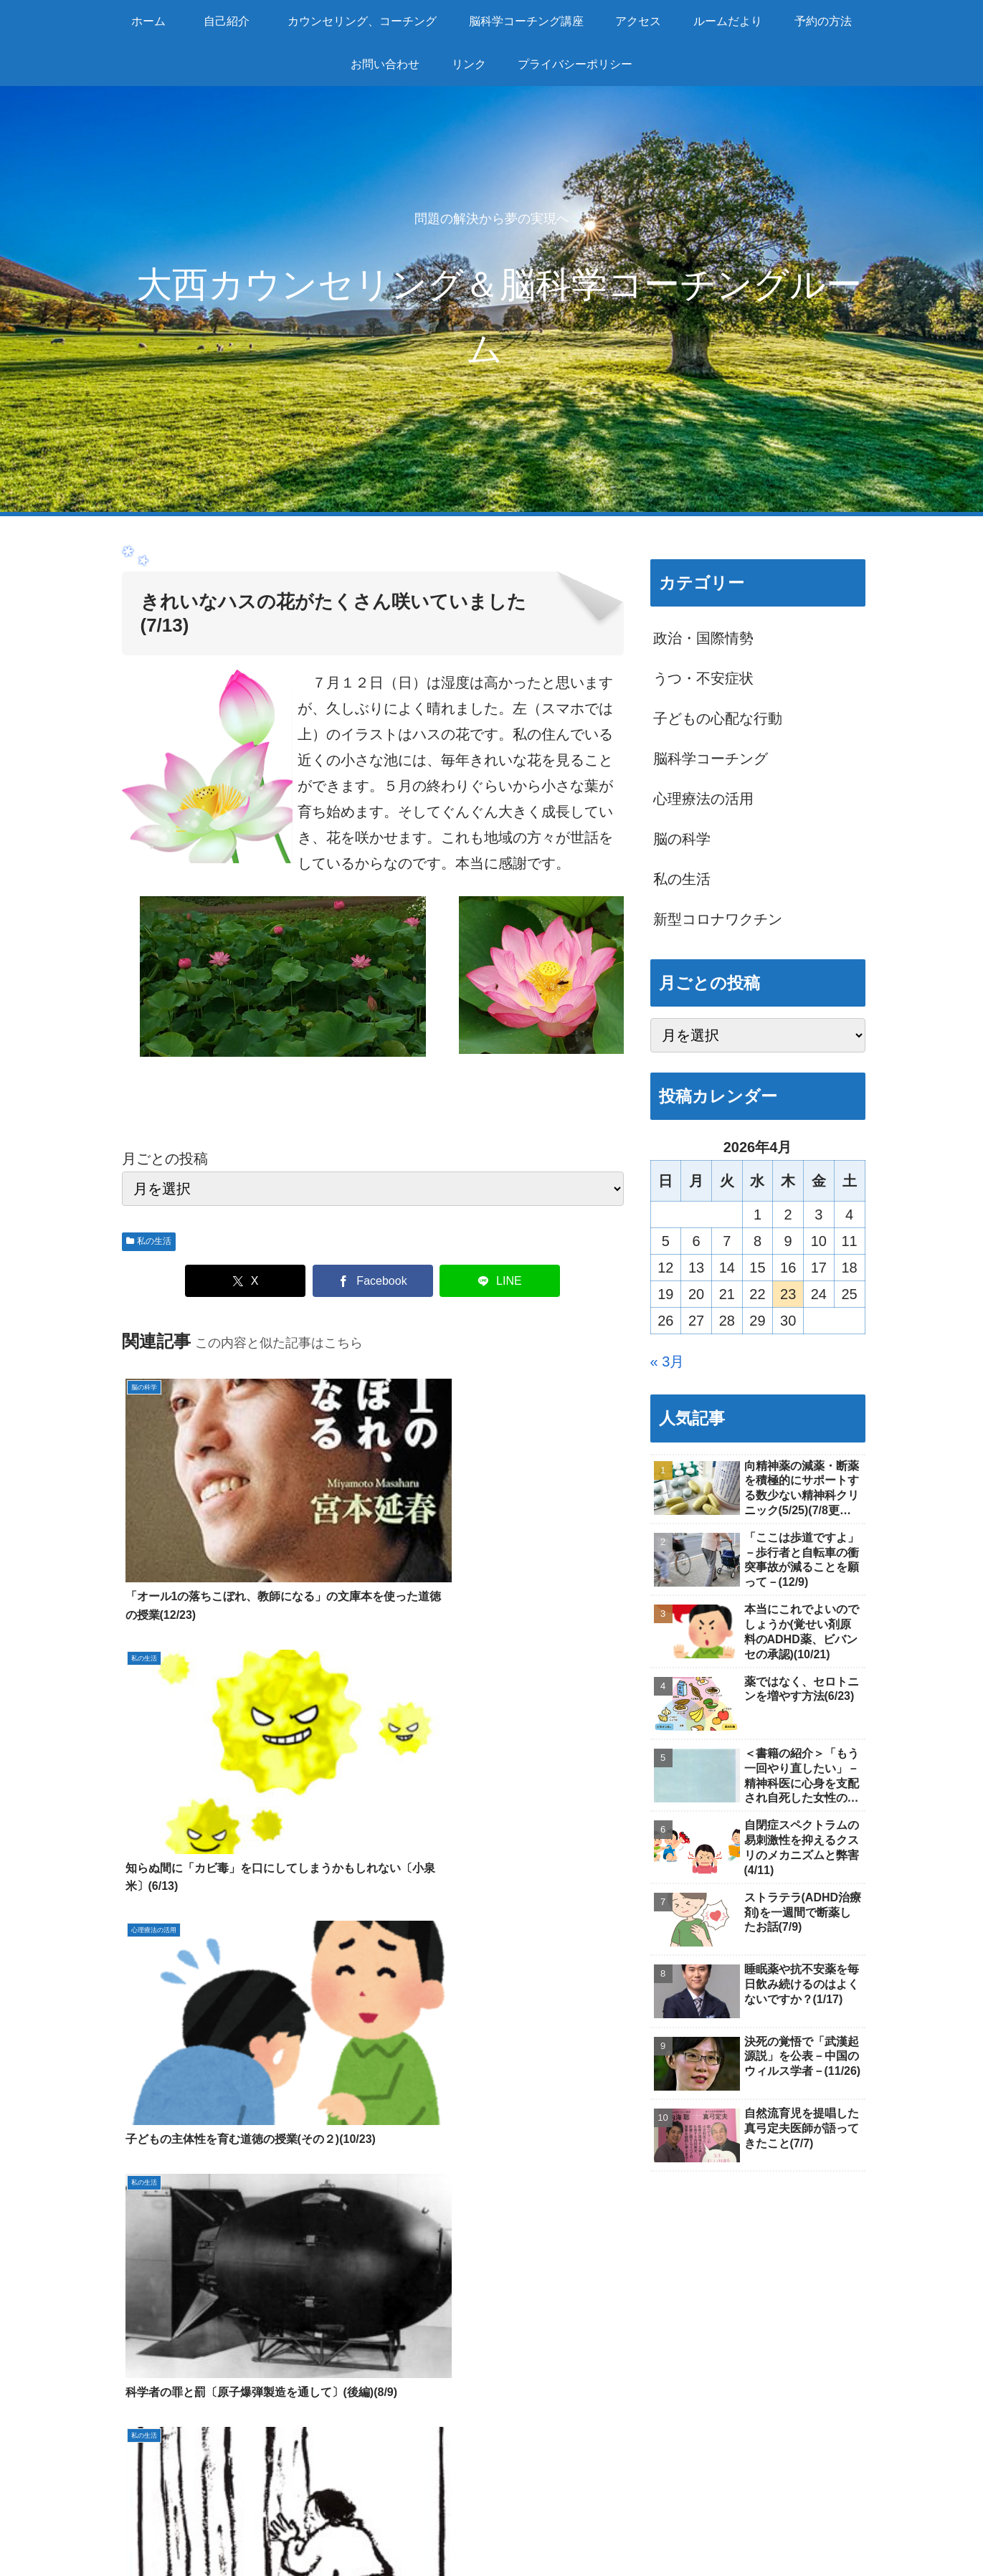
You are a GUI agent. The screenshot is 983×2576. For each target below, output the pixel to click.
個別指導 (405, 2339)
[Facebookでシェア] (373, 1281)
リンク (146, 2416)
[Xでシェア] (245, 1281)
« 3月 (667, 1361)
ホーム (199, 2513)
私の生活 (149, 1241)
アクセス (154, 2339)
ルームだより (168, 2287)
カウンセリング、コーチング (360, 2513)
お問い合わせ (168, 2390)
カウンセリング (427, 2287)
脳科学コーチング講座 (490, 2513)
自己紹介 (154, 2313)
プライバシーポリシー (806, 2531)
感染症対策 (161, 2442)
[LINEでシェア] (500, 1281)
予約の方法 (161, 2364)
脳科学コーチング (434, 2313)
